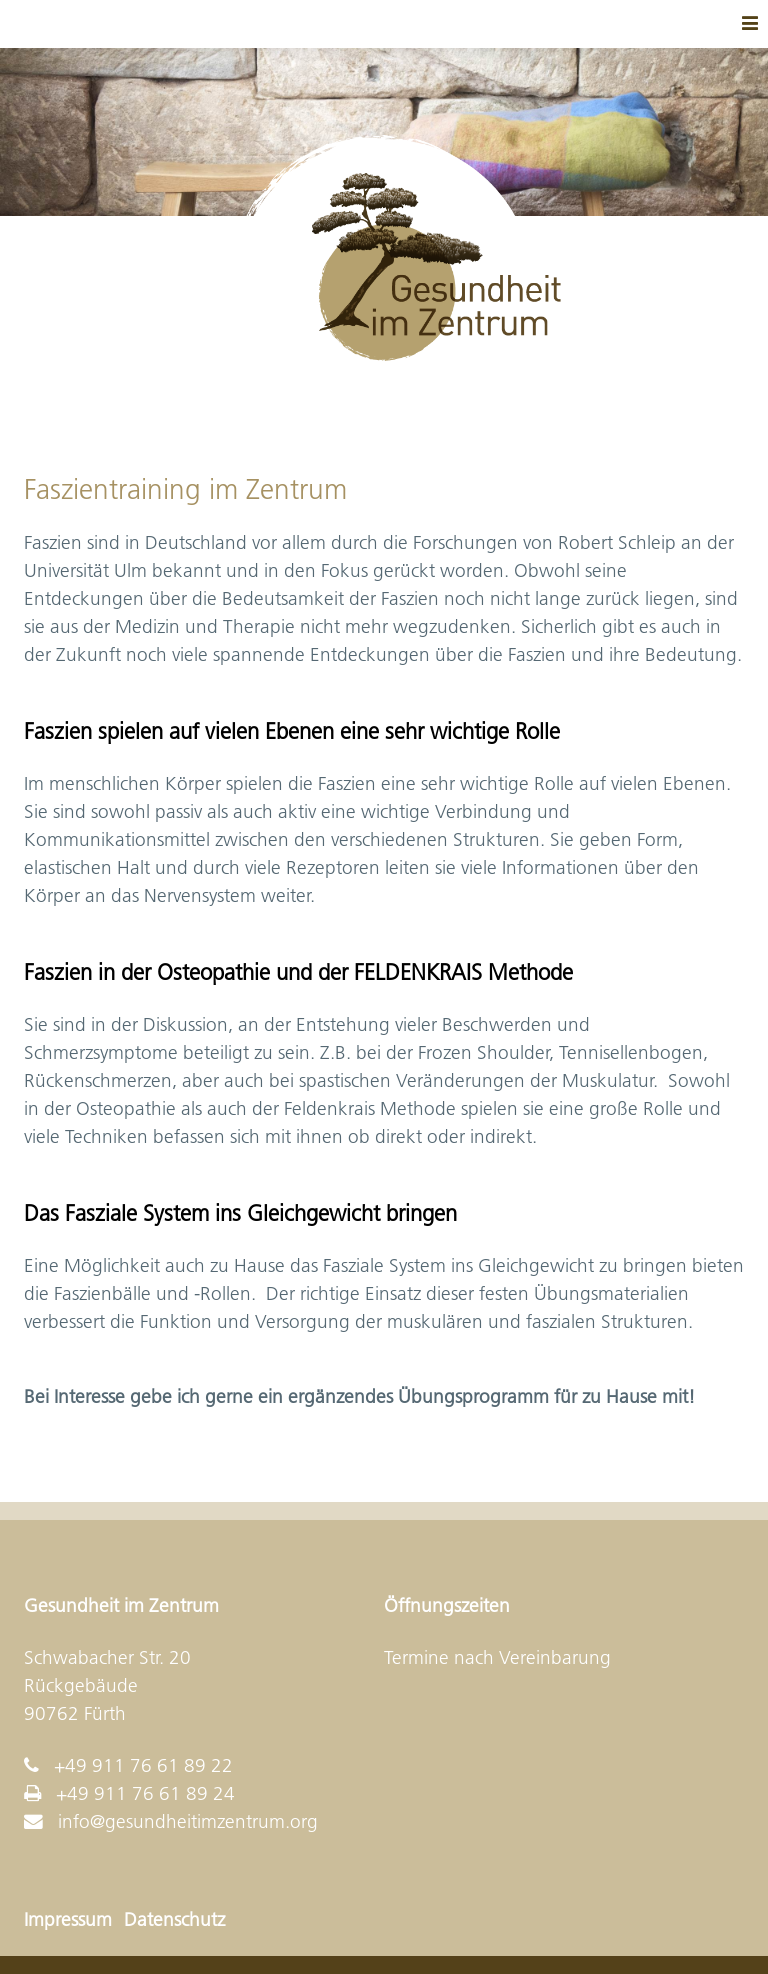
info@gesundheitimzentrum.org (188, 1821)
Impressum (68, 1919)
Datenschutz (174, 1919)
